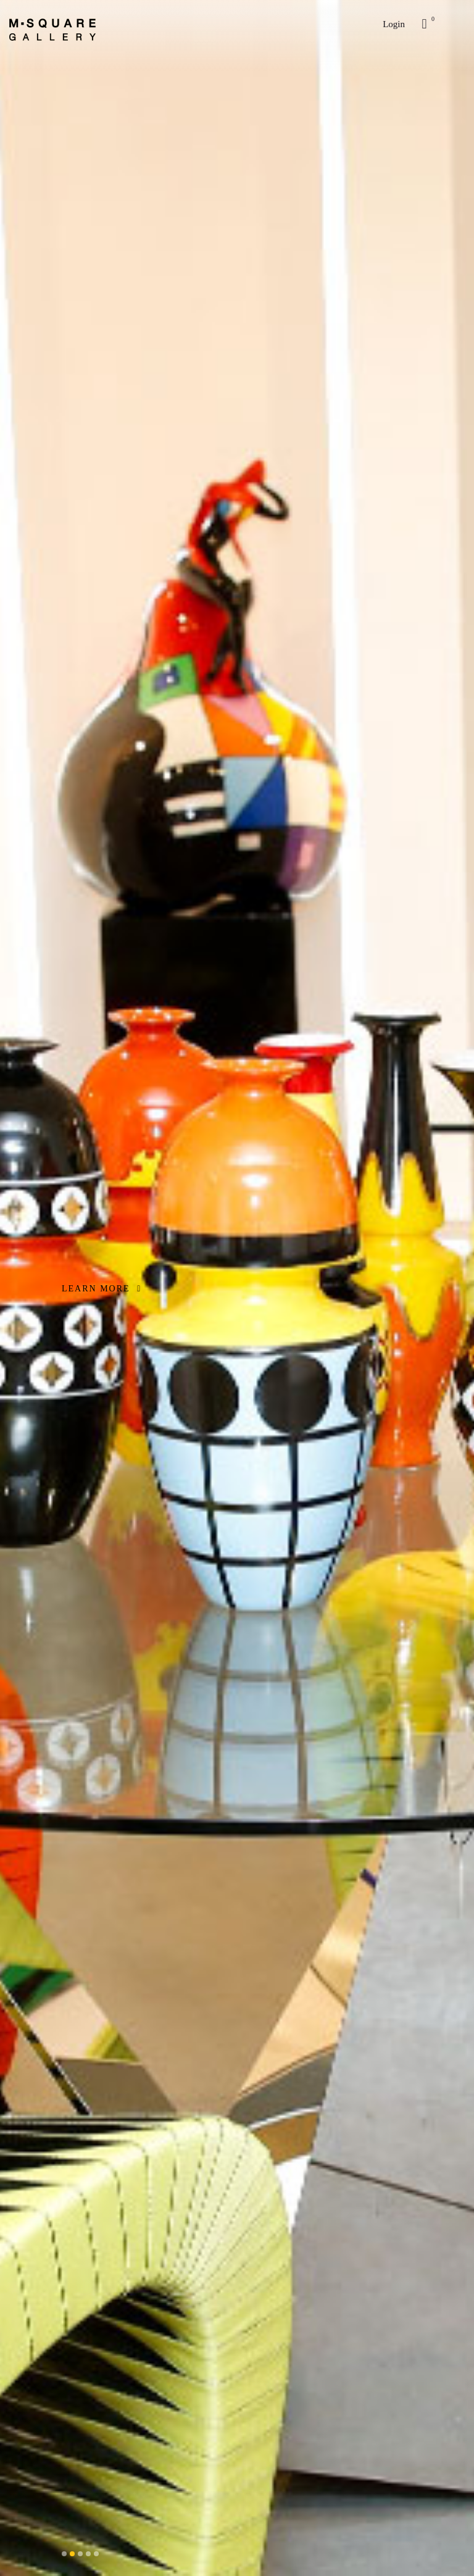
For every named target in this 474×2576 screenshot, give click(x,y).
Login (394, 24)
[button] (64, 2553)
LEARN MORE (101, 1288)
